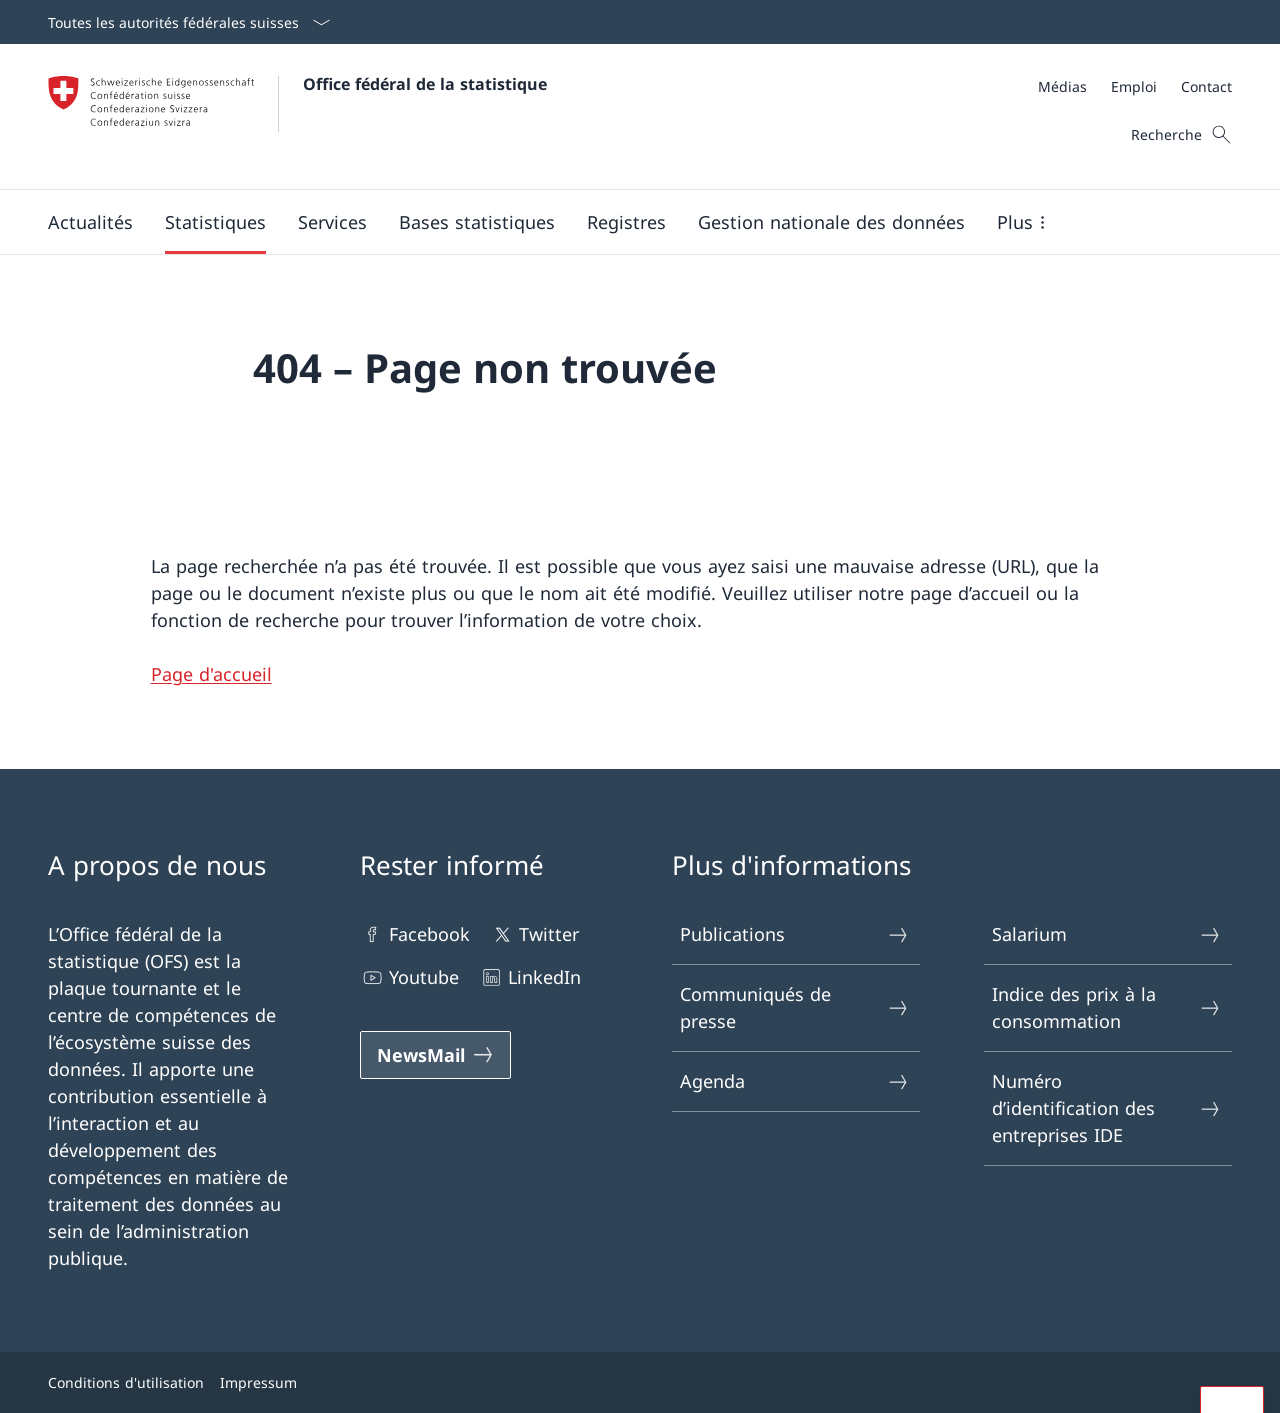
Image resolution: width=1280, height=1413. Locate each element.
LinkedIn (530, 977)
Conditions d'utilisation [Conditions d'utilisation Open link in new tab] (126, 1382)
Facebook (415, 934)
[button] (90, 222)
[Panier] (1194, 135)
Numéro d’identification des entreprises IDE (1107, 1108)
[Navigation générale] (624, 222)
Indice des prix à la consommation (1107, 1007)
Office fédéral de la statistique (425, 84)
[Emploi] (1134, 86)
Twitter (534, 934)
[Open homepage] (297, 116)
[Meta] (1135, 86)
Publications (795, 934)
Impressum (258, 1382)
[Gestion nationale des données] (831, 222)
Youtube (409, 977)
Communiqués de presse (795, 1007)
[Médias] (1062, 86)
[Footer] (640, 1382)
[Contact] (1206, 86)
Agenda (795, 1081)
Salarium (1107, 934)
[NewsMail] (435, 1055)
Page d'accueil (211, 674)
